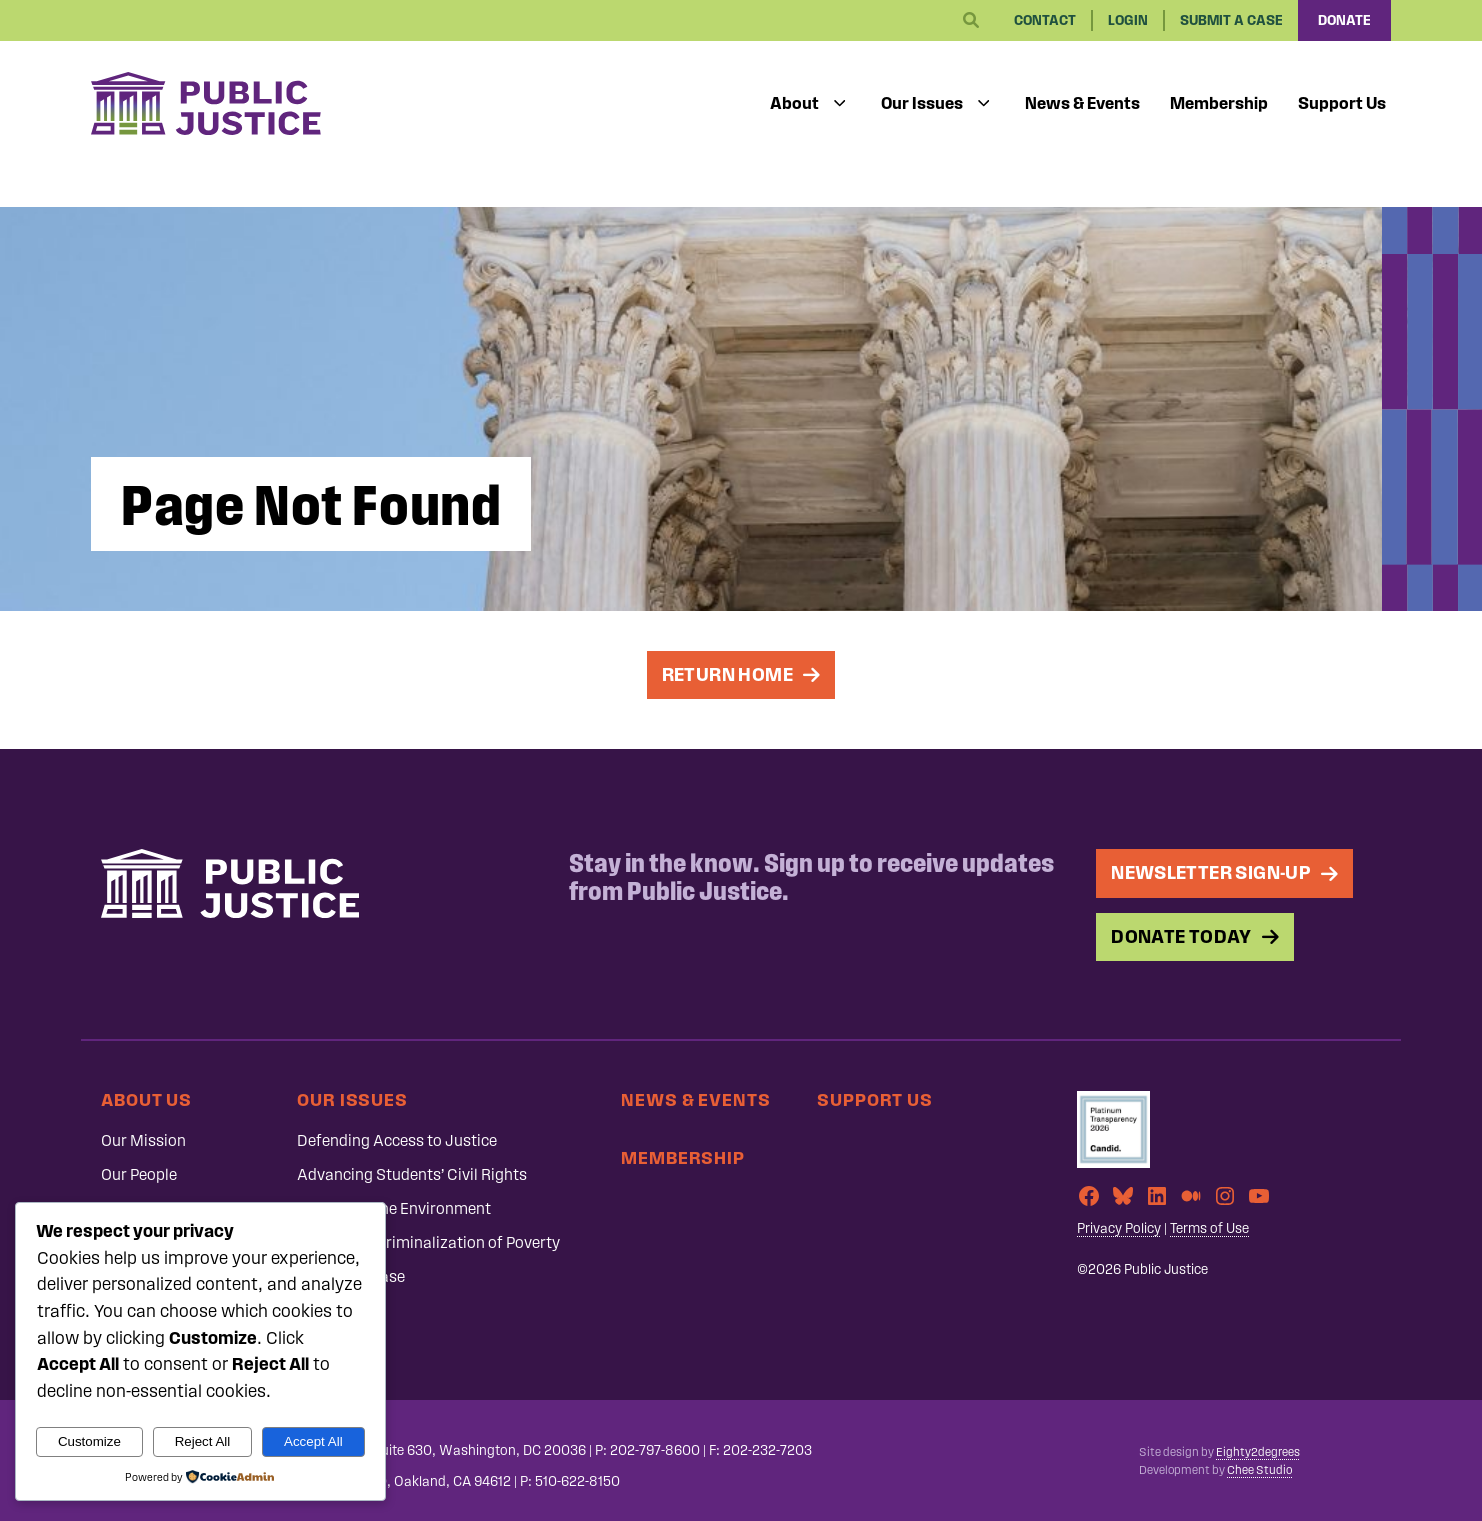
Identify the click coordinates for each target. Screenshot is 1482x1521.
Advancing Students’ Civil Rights (412, 1174)
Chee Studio (1259, 1470)
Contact (1045, 20)
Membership (1219, 103)
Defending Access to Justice (397, 1140)
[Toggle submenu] (840, 104)
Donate (1344, 20)
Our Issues (922, 103)
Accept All (313, 1441)
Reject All (203, 1441)
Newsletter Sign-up (1211, 872)
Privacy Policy (1119, 1228)
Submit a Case (1231, 20)
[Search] (971, 21)
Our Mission (143, 1140)
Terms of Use (1209, 1228)
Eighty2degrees (1258, 1452)
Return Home (727, 674)
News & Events (1082, 103)
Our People (139, 1174)
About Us (146, 1099)
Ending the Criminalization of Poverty (428, 1242)
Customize (89, 1441)
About (794, 103)
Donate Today (1181, 936)
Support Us (1342, 103)
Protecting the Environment (394, 1208)
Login (1128, 20)
